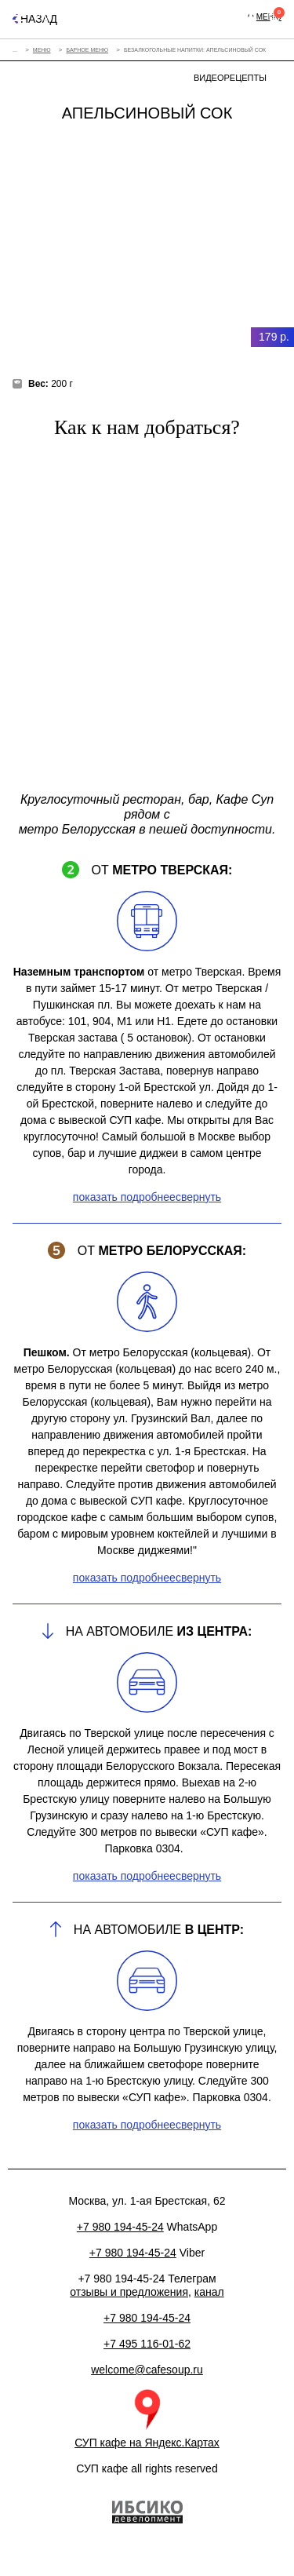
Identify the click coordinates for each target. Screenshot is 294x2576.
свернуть (198, 1197)
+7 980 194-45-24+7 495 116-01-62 (225, 15)
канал (209, 2292)
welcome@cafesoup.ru (147, 2369)
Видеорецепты (230, 77)
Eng (63, 16)
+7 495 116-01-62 (147, 2343)
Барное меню (87, 50)
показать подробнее (124, 1197)
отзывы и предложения (129, 2292)
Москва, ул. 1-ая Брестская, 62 (206, 15)
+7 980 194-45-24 (147, 2317)
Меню (42, 50)
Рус (42, 16)
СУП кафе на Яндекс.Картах (147, 2442)
